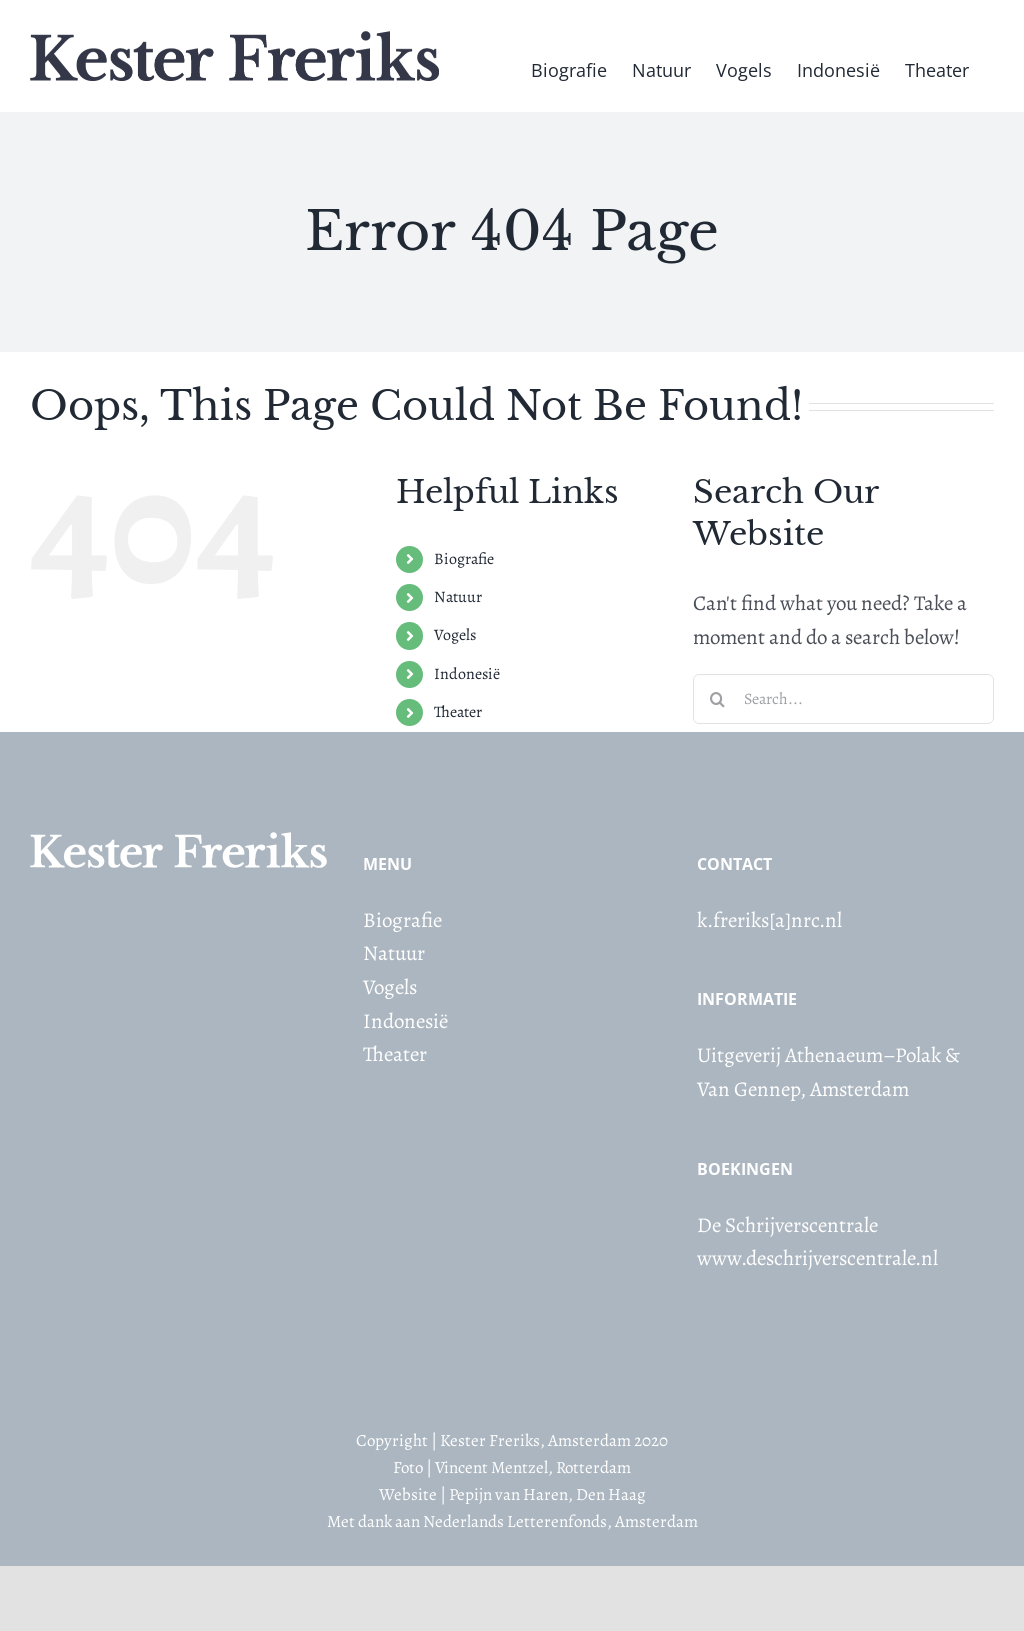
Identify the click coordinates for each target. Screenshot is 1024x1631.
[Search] (718, 699)
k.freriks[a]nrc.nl (769, 920)
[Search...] (843, 699)
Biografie (464, 559)
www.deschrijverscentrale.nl (817, 1258)
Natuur (458, 597)
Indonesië (467, 674)
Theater (458, 712)
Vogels (455, 635)
